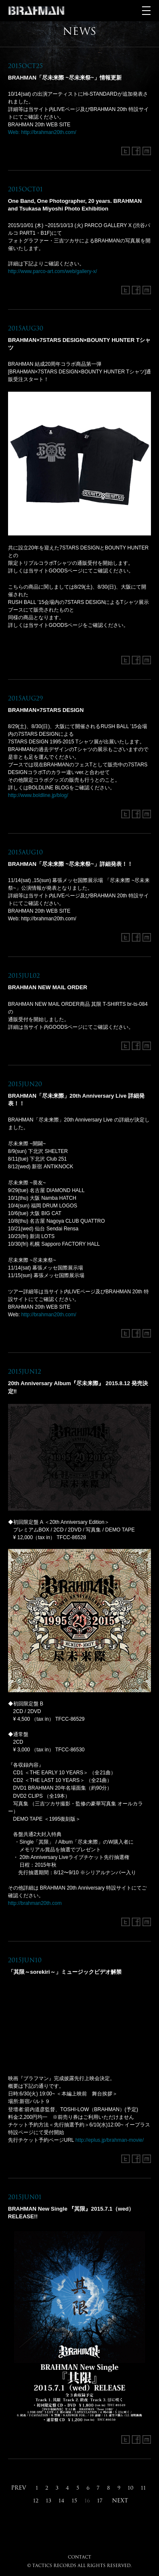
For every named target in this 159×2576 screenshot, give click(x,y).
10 (131, 2488)
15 (74, 2500)
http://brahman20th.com (35, 1903)
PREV (18, 2487)
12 (36, 2500)
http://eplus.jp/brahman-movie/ (109, 2140)
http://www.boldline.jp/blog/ (38, 795)
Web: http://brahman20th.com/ (42, 132)
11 (143, 2488)
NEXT (120, 2500)
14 (61, 2500)
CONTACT (79, 2557)
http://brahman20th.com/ (48, 1315)
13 (48, 2500)
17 (100, 2500)
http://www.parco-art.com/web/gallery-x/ (52, 271)
